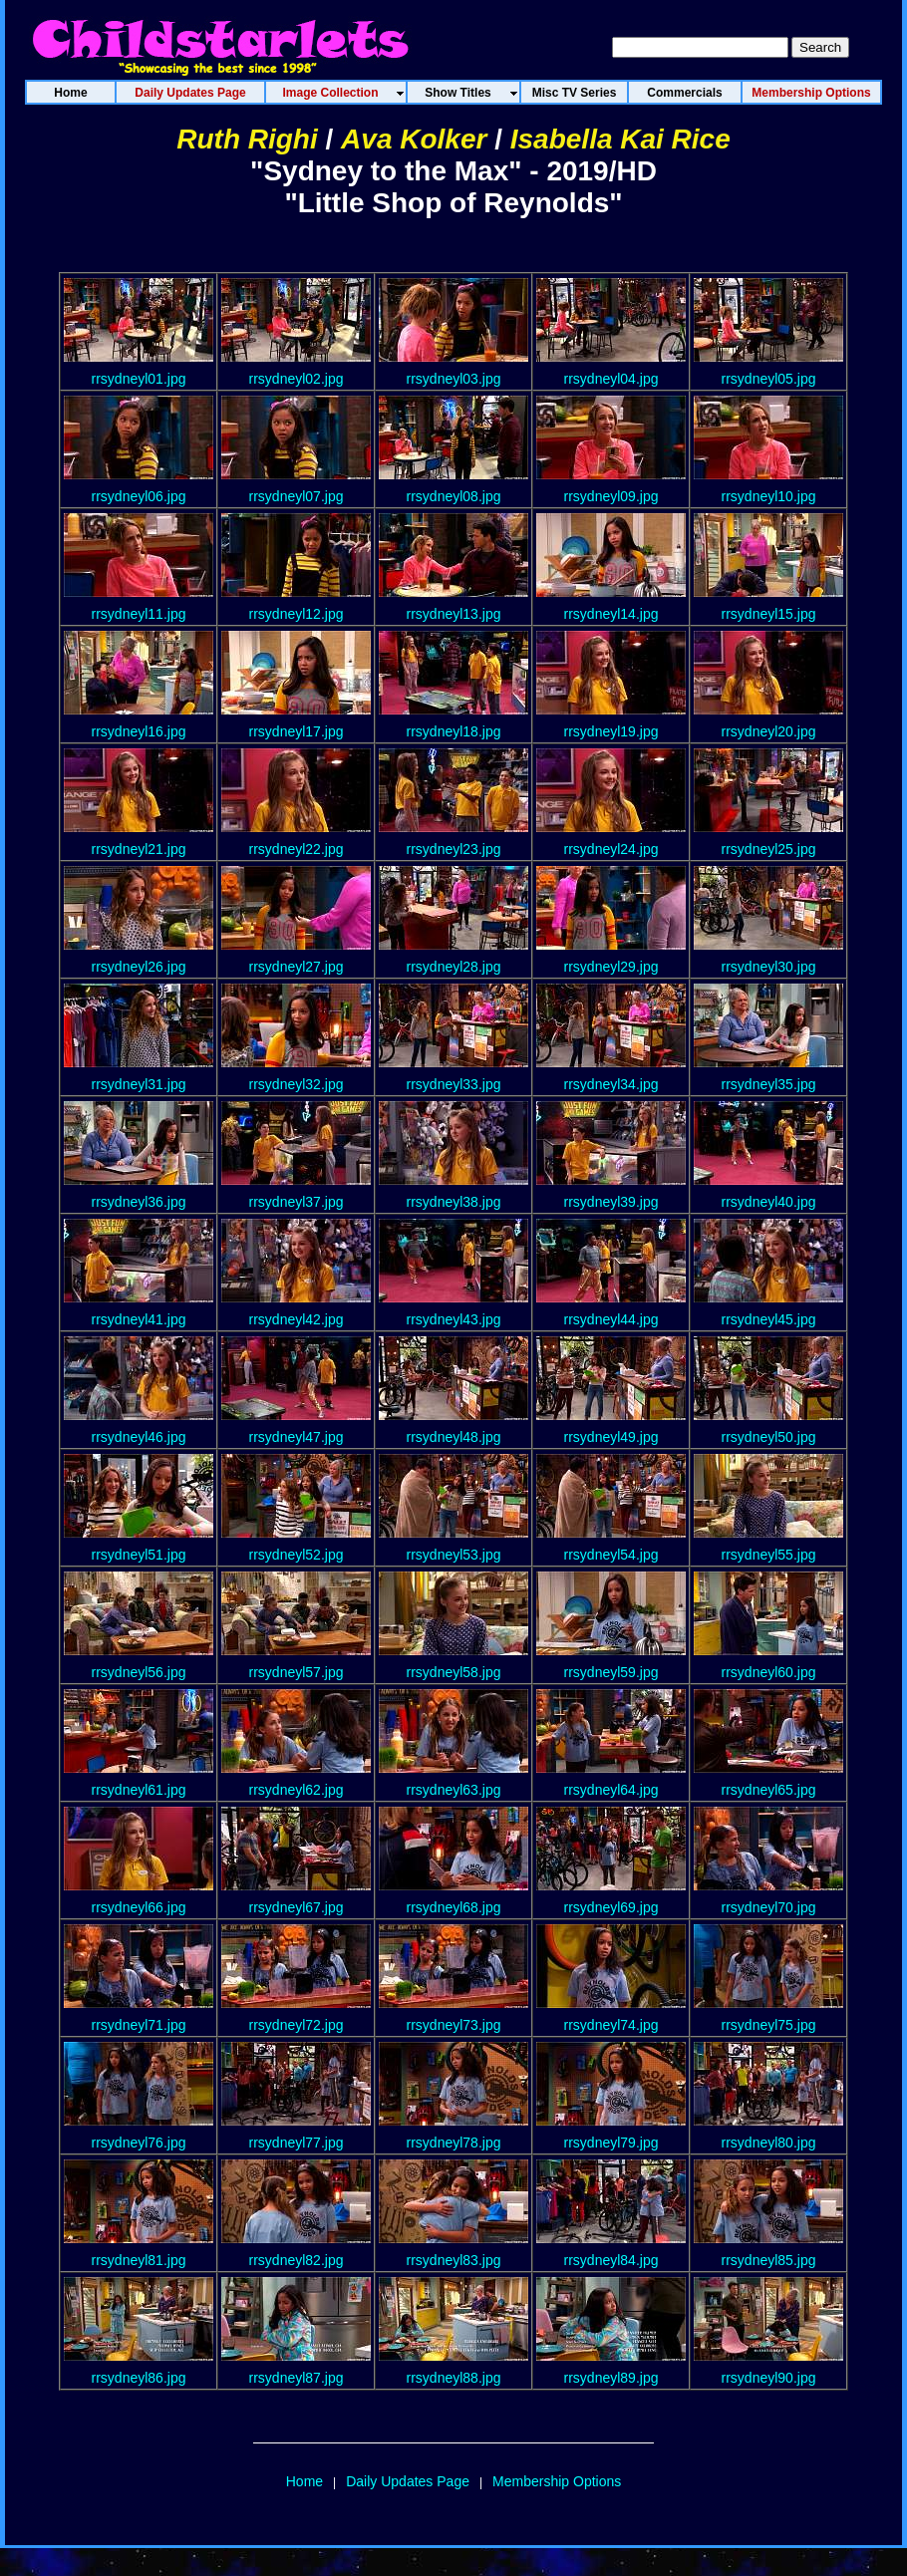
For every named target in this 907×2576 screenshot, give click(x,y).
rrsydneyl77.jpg (296, 2142)
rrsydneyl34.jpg (611, 1084)
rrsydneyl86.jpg (139, 2378)
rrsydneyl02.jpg (296, 379)
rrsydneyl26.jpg (139, 967)
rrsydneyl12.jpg (296, 614)
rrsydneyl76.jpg (139, 2142)
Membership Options (556, 2481)
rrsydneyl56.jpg (139, 1672)
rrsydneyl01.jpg (139, 379)
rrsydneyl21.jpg (139, 849)
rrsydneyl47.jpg (296, 1437)
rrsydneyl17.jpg (296, 731)
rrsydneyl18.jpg (454, 731)
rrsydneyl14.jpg (611, 614)
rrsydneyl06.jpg (139, 496)
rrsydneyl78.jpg (454, 2142)
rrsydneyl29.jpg (611, 967)
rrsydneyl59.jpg (611, 1672)
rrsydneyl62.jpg (296, 1790)
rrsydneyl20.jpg (769, 731)
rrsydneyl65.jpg (769, 1790)
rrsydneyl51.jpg (139, 1555)
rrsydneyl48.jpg (454, 1437)
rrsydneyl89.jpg (611, 2378)
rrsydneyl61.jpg (139, 1790)
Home (304, 2481)
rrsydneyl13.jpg (454, 614)
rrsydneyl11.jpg (139, 614)
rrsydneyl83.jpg (454, 2260)
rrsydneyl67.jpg (296, 1907)
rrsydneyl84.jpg (611, 2260)
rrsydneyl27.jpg (296, 967)
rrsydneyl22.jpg (296, 849)
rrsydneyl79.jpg (611, 2142)
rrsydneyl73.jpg (454, 2025)
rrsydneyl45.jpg (769, 1319)
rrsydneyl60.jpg (769, 1672)
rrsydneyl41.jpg (139, 1319)
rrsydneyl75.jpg (769, 2025)
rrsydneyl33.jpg (454, 1084)
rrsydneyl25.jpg (769, 849)
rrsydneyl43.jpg (454, 1319)
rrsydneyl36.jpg (139, 1202)
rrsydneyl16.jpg (139, 731)
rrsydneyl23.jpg (454, 849)
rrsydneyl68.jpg (454, 1907)
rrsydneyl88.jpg (454, 2378)
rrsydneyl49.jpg (611, 1437)
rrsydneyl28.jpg (454, 967)
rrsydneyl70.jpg (769, 1907)
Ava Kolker (413, 139)
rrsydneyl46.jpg (139, 1437)
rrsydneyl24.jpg (611, 849)
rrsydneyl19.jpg (611, 731)
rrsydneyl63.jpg (454, 1790)
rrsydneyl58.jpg (454, 1672)
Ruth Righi (247, 139)
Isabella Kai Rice (620, 139)
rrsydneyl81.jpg (139, 2260)
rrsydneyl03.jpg (454, 379)
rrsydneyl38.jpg (454, 1202)
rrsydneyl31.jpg (139, 1084)
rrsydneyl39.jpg (611, 1202)
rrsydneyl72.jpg (296, 2025)
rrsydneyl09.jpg (611, 496)
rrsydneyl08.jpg (454, 496)
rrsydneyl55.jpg (769, 1555)
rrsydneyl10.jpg (769, 496)
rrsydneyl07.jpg (296, 496)
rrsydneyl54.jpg (611, 1555)
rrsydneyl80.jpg (769, 2142)
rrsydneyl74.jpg (611, 2025)
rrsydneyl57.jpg (296, 1672)
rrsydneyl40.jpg (769, 1202)
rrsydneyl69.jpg (611, 1907)
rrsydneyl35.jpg (769, 1084)
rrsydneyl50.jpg (769, 1437)
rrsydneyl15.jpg (769, 614)
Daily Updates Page (407, 2481)
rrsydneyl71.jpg (139, 2025)
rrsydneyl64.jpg (611, 1790)
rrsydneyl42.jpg (296, 1319)
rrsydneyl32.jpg (296, 1084)
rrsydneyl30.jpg (769, 967)
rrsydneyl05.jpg (769, 379)
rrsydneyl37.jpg (296, 1202)
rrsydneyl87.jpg (296, 2378)
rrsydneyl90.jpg (769, 2378)
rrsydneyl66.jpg (139, 1907)
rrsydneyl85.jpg (769, 2260)
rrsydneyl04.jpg (611, 379)
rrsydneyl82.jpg (296, 2260)
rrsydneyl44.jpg (611, 1319)
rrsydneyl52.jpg (296, 1555)
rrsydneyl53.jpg (454, 1555)
